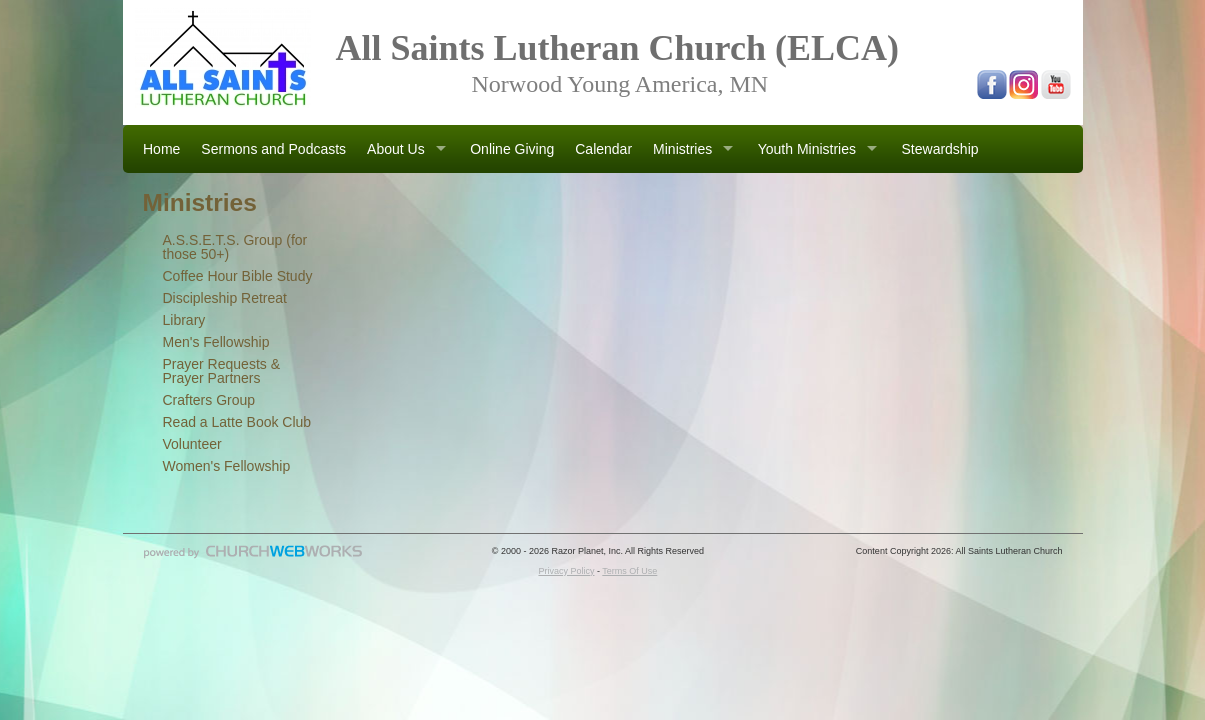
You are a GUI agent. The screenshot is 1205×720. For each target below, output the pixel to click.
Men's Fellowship (216, 342)
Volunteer (192, 444)
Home (161, 149)
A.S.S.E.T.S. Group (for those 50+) (235, 247)
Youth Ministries (807, 149)
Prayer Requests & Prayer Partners (222, 371)
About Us (396, 149)
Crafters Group (209, 400)
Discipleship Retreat (225, 298)
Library (184, 320)
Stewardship (940, 149)
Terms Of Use (629, 571)
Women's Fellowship (227, 466)
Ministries (682, 149)
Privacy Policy (566, 571)
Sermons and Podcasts (273, 149)
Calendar (603, 149)
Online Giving (512, 149)
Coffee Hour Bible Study (238, 276)
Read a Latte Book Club (237, 422)
